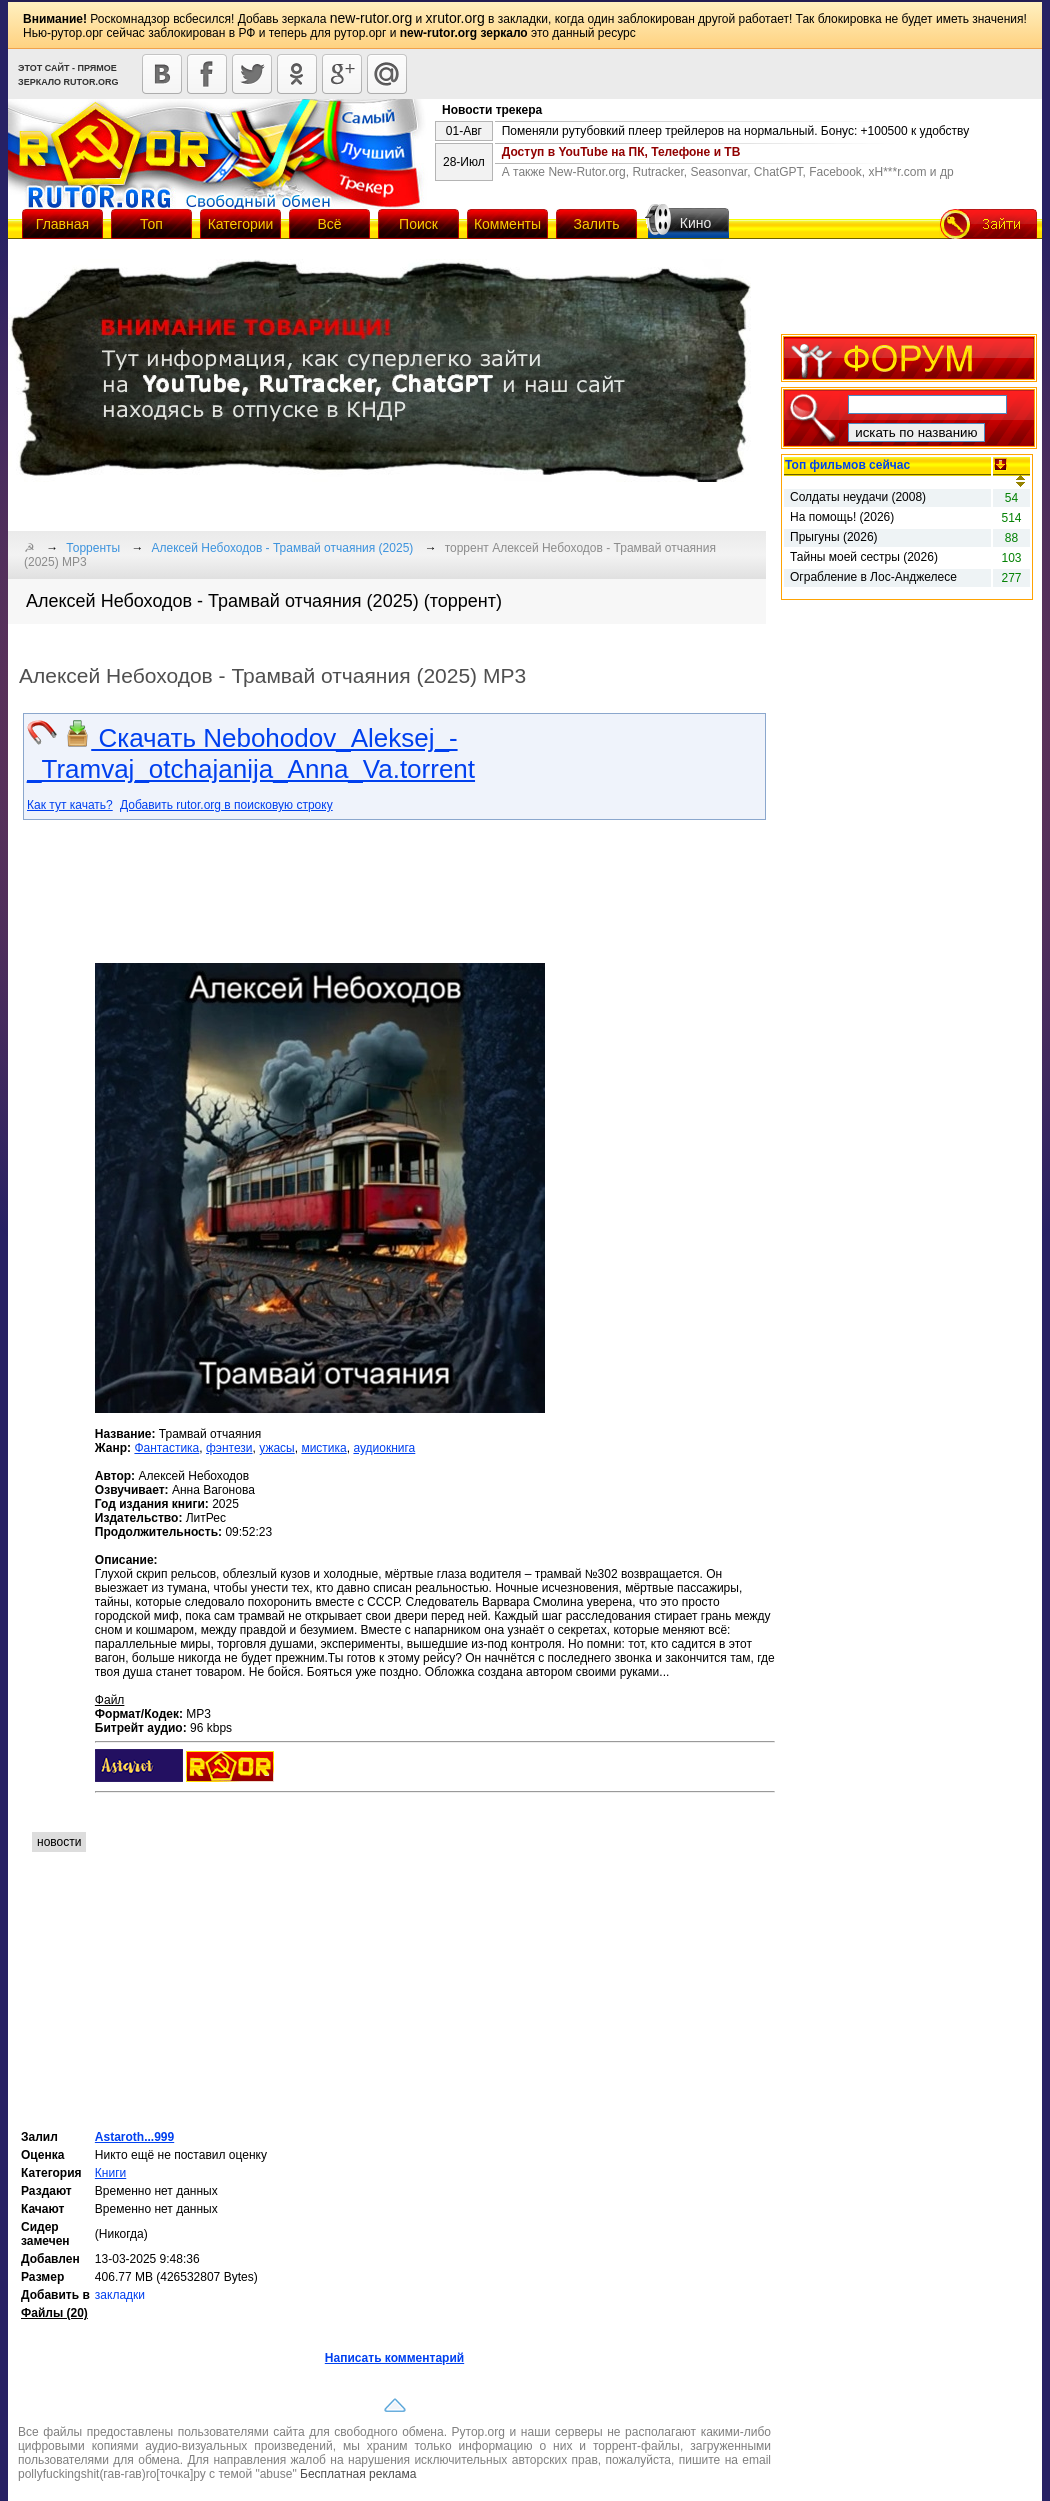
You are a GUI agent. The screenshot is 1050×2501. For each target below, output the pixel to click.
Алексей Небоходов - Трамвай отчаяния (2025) (283, 548)
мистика (323, 1448)
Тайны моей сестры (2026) (864, 557)
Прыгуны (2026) (834, 537)
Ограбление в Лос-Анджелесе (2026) (873, 578)
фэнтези (229, 1448)
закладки (120, 2295)
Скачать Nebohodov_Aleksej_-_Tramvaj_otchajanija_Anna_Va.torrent (251, 753)
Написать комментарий (394, 2358)
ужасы (276, 1448)
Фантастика (166, 1448)
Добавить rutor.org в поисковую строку (226, 805)
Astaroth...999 (134, 2137)
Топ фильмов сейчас (847, 465)
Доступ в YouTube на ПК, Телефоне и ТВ (621, 152)
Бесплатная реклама (358, 2474)
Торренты (93, 548)
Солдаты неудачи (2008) (858, 497)
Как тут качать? (70, 805)
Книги (110, 2173)
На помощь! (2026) (842, 517)
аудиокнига (384, 1448)
